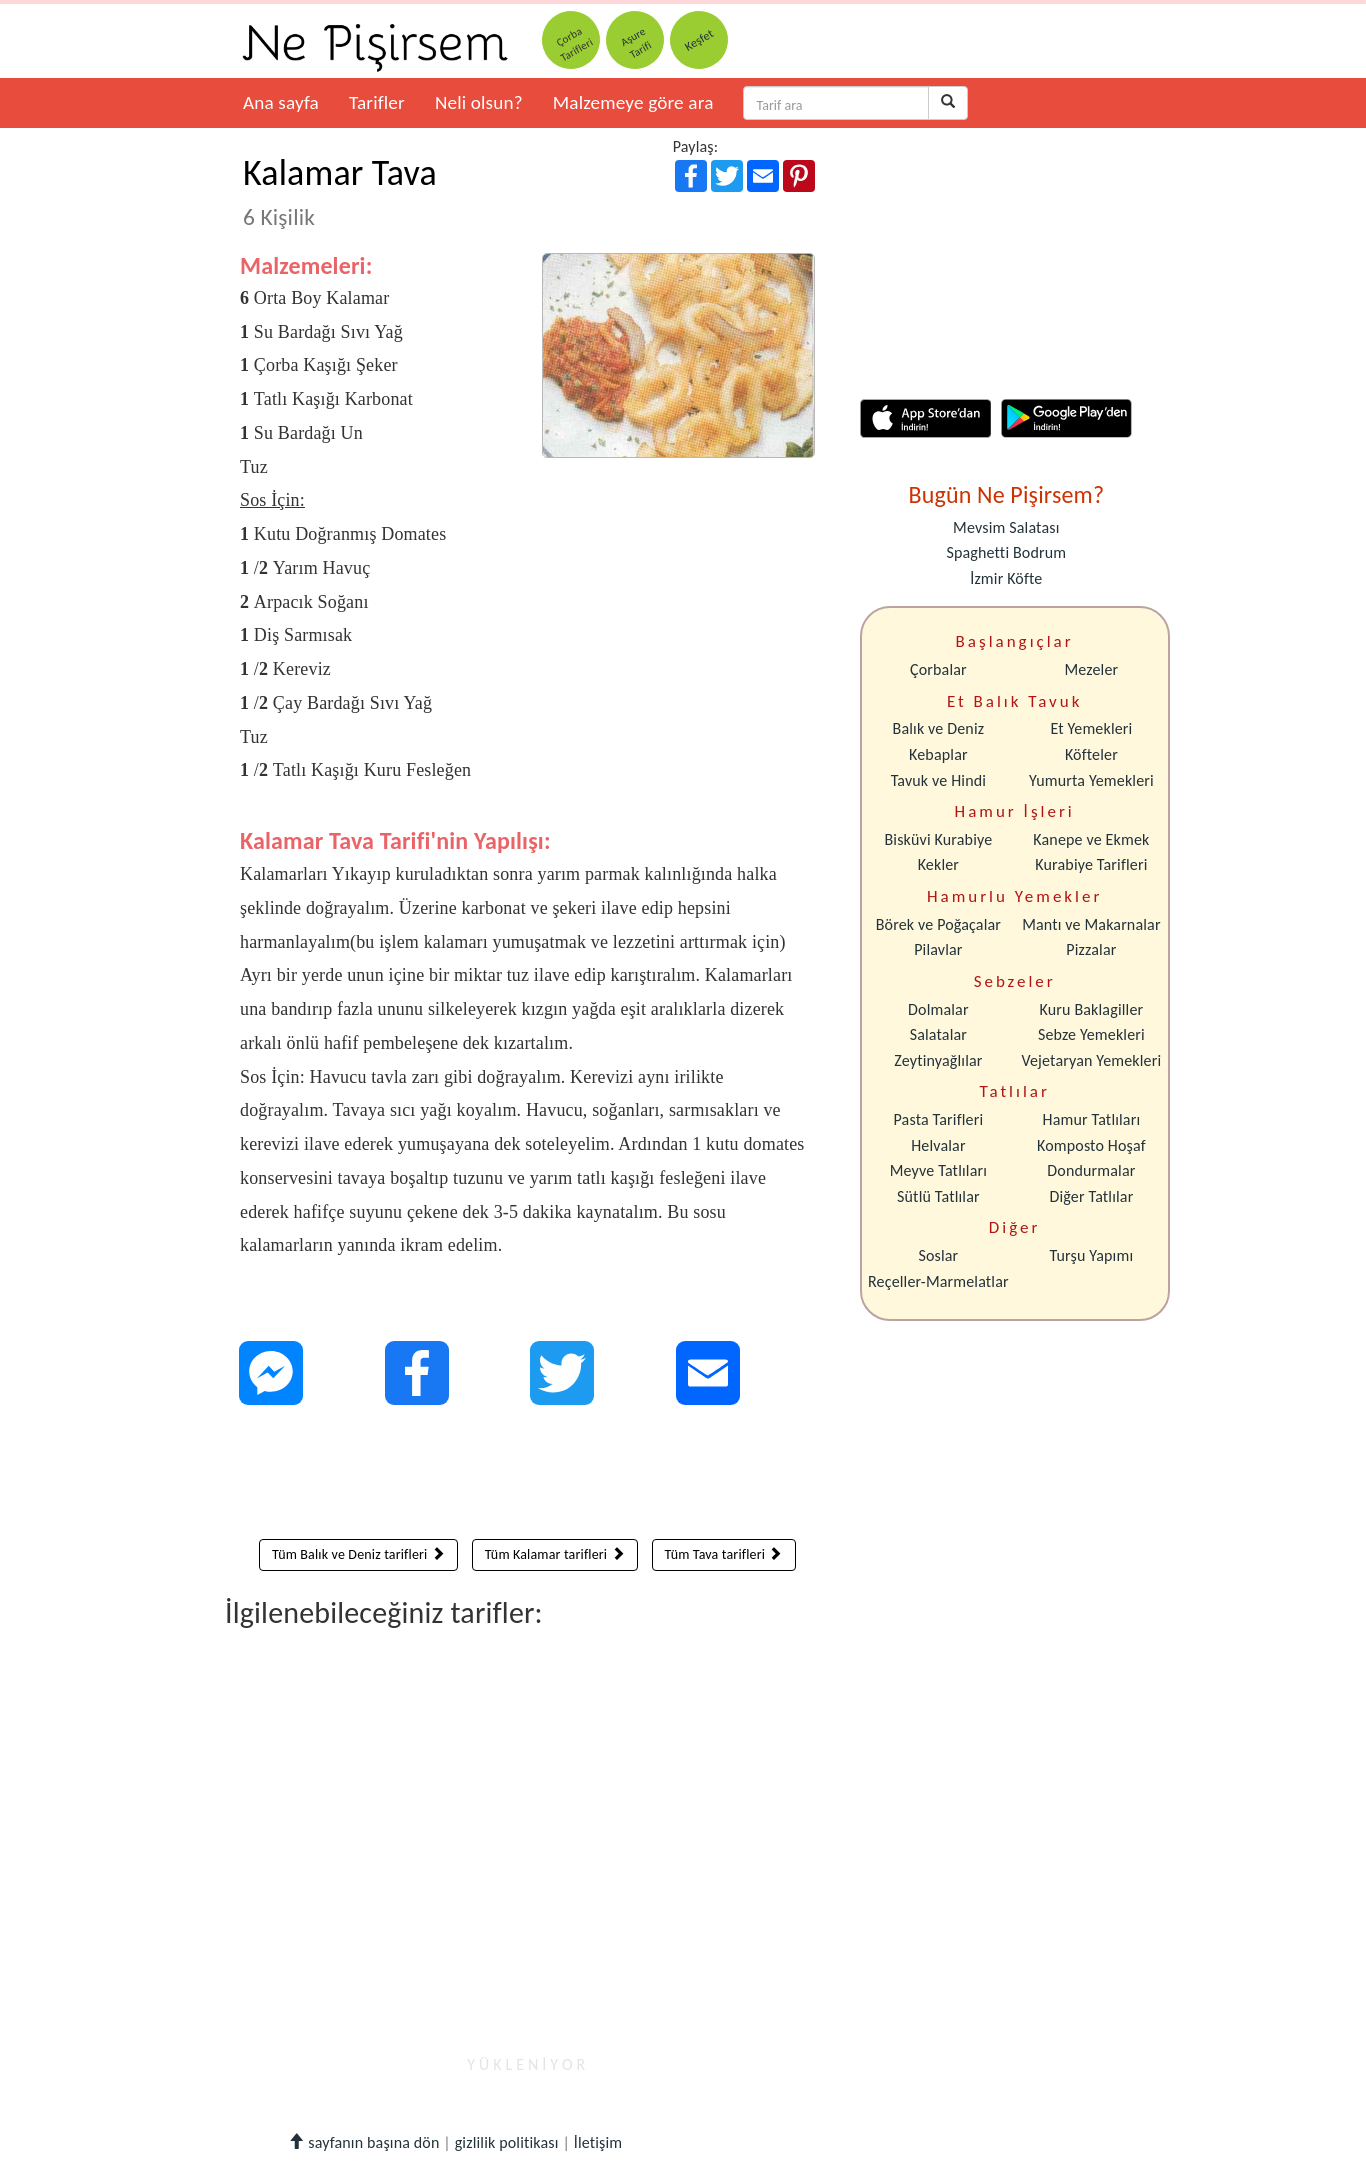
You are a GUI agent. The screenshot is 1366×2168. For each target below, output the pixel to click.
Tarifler (377, 102)
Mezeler (1092, 669)
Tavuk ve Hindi (938, 780)
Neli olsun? (479, 102)
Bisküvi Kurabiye (938, 839)
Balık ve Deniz (939, 728)
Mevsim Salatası (1006, 527)
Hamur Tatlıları (1092, 1119)
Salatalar (938, 1034)
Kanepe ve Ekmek (1091, 839)
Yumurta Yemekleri (1091, 780)
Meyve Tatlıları (938, 1170)
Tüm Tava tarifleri (724, 1554)
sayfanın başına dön (363, 2142)
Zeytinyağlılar (938, 1060)
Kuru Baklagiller (1092, 1009)
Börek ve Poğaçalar (938, 924)
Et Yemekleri (1091, 728)
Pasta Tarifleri (939, 1119)
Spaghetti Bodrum (1006, 552)
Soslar (938, 1255)
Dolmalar (938, 1009)
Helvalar (938, 1145)
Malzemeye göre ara (633, 102)
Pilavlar (938, 949)
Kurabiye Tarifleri (1091, 864)
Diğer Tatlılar (1091, 1196)
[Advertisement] (527, 1477)
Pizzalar (1091, 949)
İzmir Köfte (1006, 578)
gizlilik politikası (507, 2142)
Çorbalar (938, 669)
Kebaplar (938, 754)
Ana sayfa (281, 102)
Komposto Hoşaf (1091, 1145)
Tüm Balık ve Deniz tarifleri (358, 1554)
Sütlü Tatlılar (938, 1196)
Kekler (938, 864)
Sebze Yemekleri (1091, 1034)
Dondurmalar (1091, 1170)
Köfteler (1091, 754)
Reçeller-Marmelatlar (938, 1281)
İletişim (598, 2142)
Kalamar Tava (340, 191)
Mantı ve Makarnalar (1091, 924)
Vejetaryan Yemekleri (1091, 1060)
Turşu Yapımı (1092, 1255)
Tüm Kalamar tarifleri (555, 1554)
